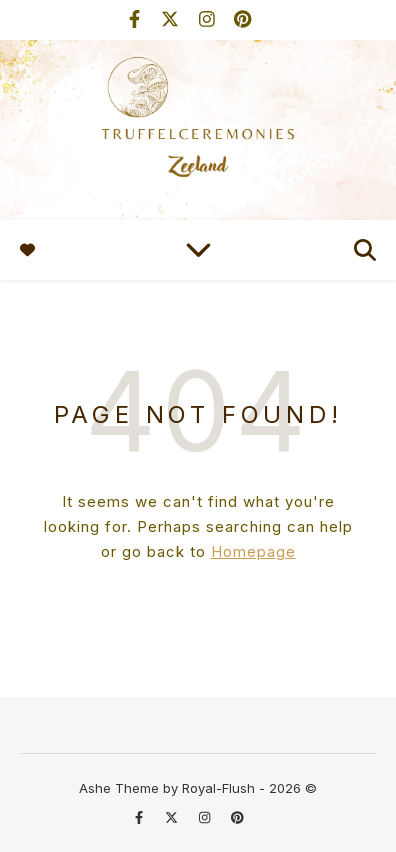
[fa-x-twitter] (172, 19)
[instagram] (209, 19)
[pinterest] (242, 19)
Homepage (253, 551)
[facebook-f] (137, 19)
